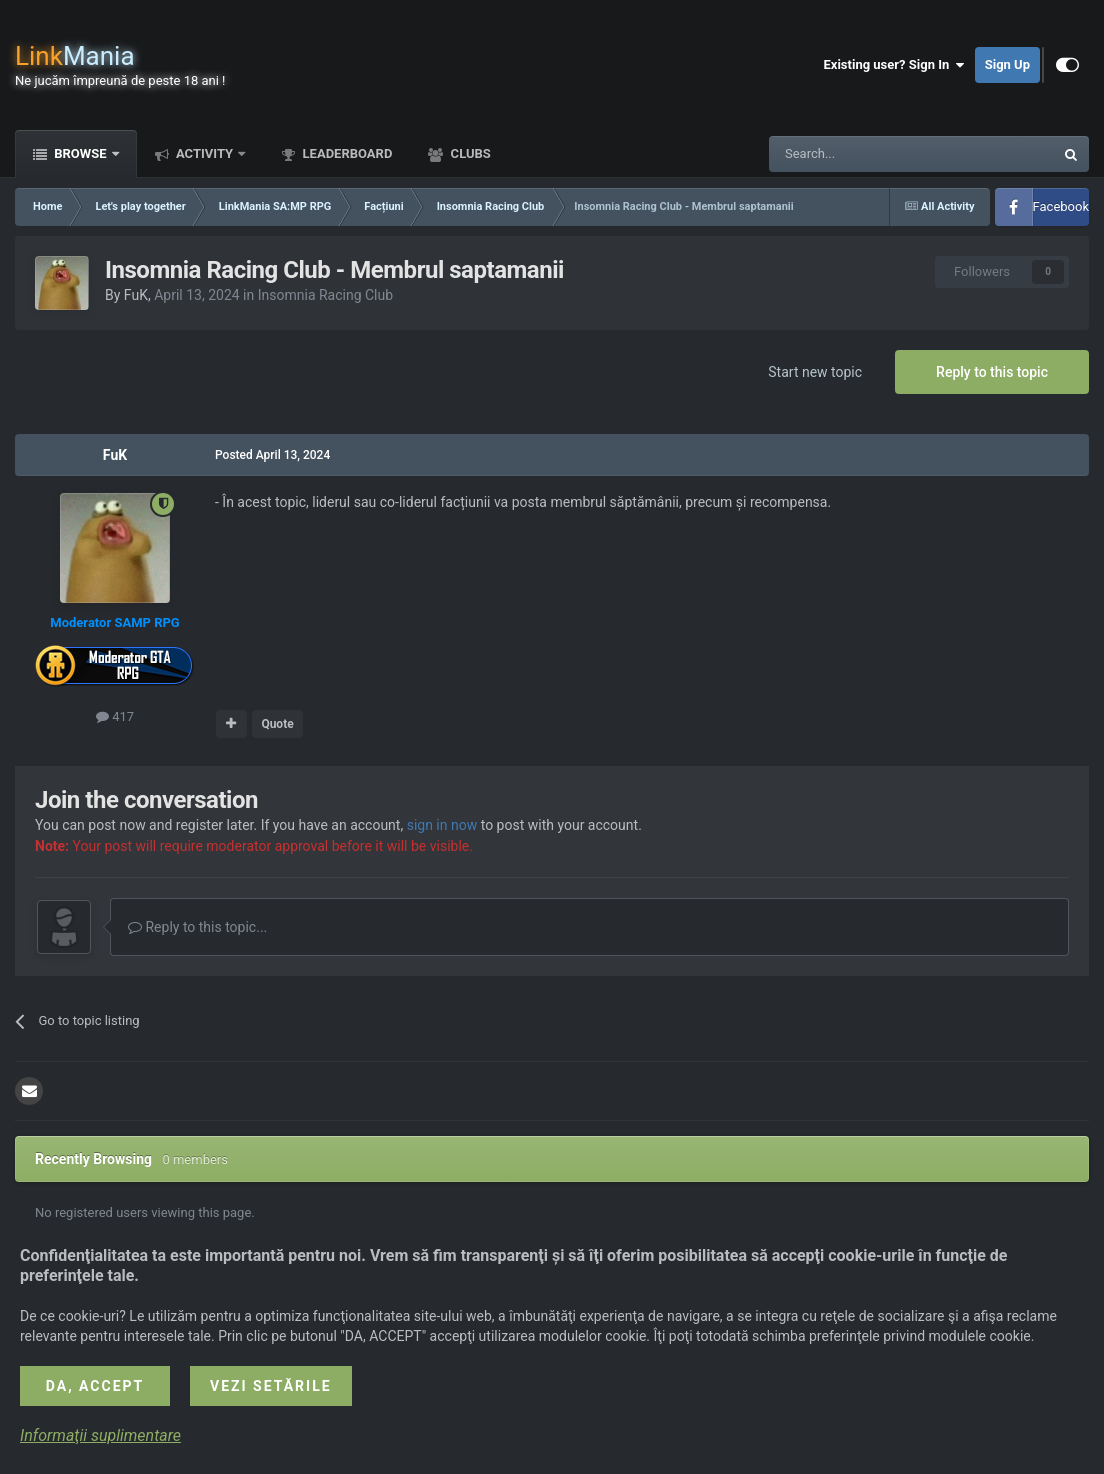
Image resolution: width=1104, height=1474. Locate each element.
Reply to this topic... (197, 927)
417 (115, 716)
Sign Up (1007, 64)
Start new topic (815, 372)
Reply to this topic (992, 372)
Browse (80, 153)
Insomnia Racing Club (325, 295)
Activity (205, 153)
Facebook (1061, 206)
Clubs (468, 153)
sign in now (442, 825)
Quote (277, 724)
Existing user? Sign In (894, 65)
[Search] (864, 154)
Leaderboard (345, 153)
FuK (136, 295)
